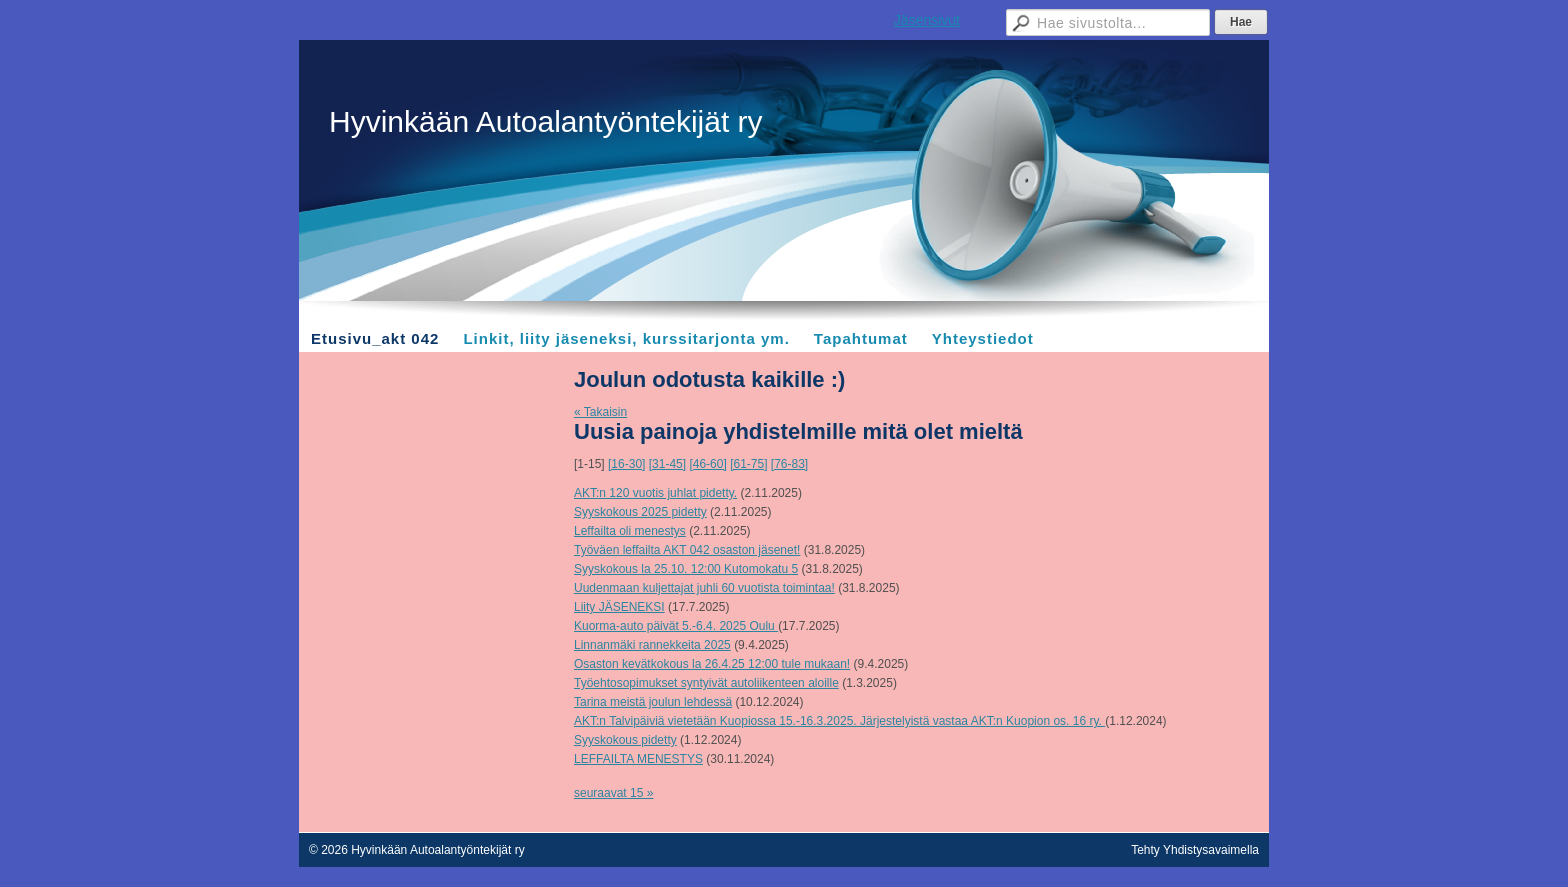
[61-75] (748, 464)
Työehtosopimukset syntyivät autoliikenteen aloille (706, 683)
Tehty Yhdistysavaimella (1195, 850)
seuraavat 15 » (613, 793)
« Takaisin (600, 412)
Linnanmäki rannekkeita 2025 (652, 645)
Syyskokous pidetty (625, 740)
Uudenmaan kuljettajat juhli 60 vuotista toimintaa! (704, 588)
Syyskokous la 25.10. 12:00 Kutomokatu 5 (686, 569)
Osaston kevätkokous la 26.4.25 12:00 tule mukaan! (712, 664)
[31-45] (667, 464)
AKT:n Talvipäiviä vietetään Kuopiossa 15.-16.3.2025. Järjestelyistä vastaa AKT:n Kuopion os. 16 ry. (839, 721)
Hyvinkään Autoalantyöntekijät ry (546, 121)
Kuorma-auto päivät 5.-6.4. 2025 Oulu (676, 626)
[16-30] (626, 464)
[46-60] (707, 464)
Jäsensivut (927, 20)
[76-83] (789, 464)
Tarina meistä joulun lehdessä (653, 702)
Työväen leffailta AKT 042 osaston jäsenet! (687, 550)
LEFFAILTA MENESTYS (638, 759)
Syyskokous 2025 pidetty (640, 512)
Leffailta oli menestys (630, 531)
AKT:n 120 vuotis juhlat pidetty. (655, 493)
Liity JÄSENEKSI (619, 607)
